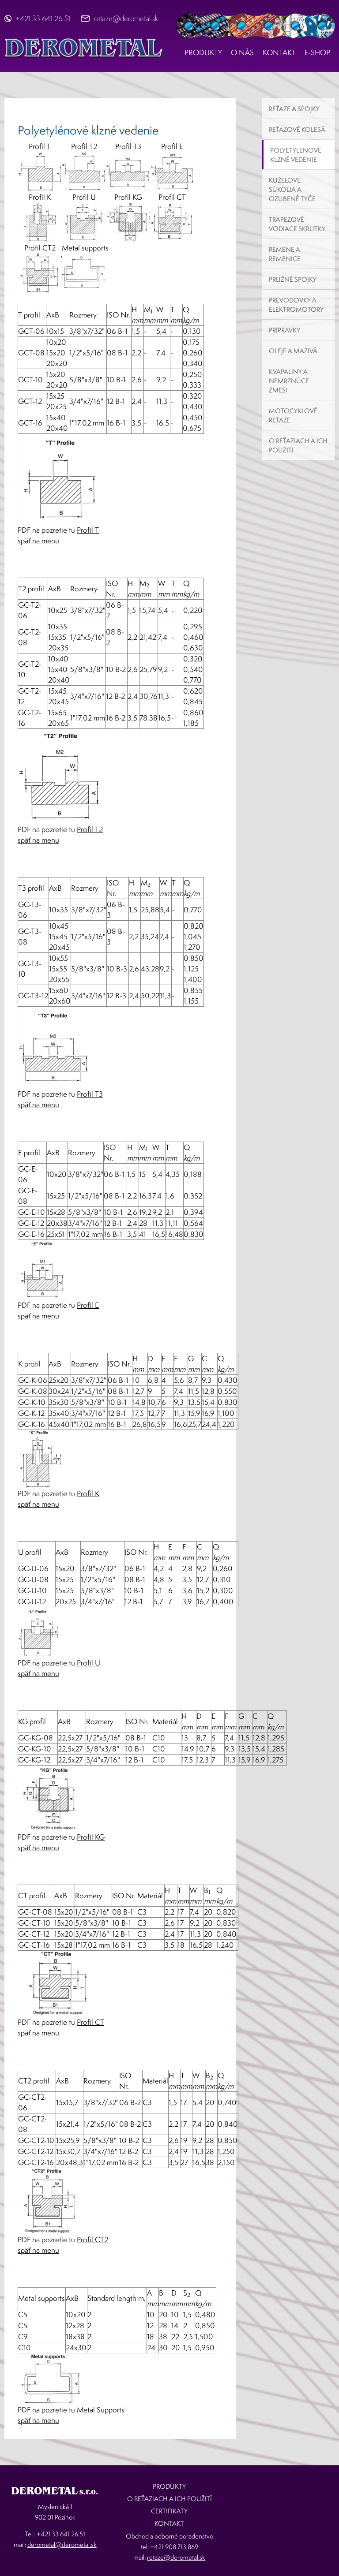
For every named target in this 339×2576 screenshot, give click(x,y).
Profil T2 (90, 829)
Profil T (88, 530)
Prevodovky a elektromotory (296, 304)
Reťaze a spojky (294, 108)
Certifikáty (169, 2511)
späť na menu (38, 540)
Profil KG (91, 1837)
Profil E (88, 1305)
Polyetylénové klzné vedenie (295, 155)
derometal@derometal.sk (62, 2544)
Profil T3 (90, 1094)
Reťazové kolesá (297, 129)
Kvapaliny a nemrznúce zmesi (289, 381)
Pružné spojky (292, 279)
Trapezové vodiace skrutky (297, 224)
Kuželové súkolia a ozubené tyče (292, 189)
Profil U (88, 1663)
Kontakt (279, 52)
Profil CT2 (92, 2239)
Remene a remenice (285, 254)
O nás (242, 52)
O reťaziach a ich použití (298, 445)
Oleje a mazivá (293, 350)
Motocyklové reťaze (293, 415)
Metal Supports (100, 2409)
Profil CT (90, 2022)
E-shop (317, 52)
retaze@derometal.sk (126, 18)
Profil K (88, 1493)
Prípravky (284, 330)
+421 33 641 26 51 (42, 18)
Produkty (203, 52)
